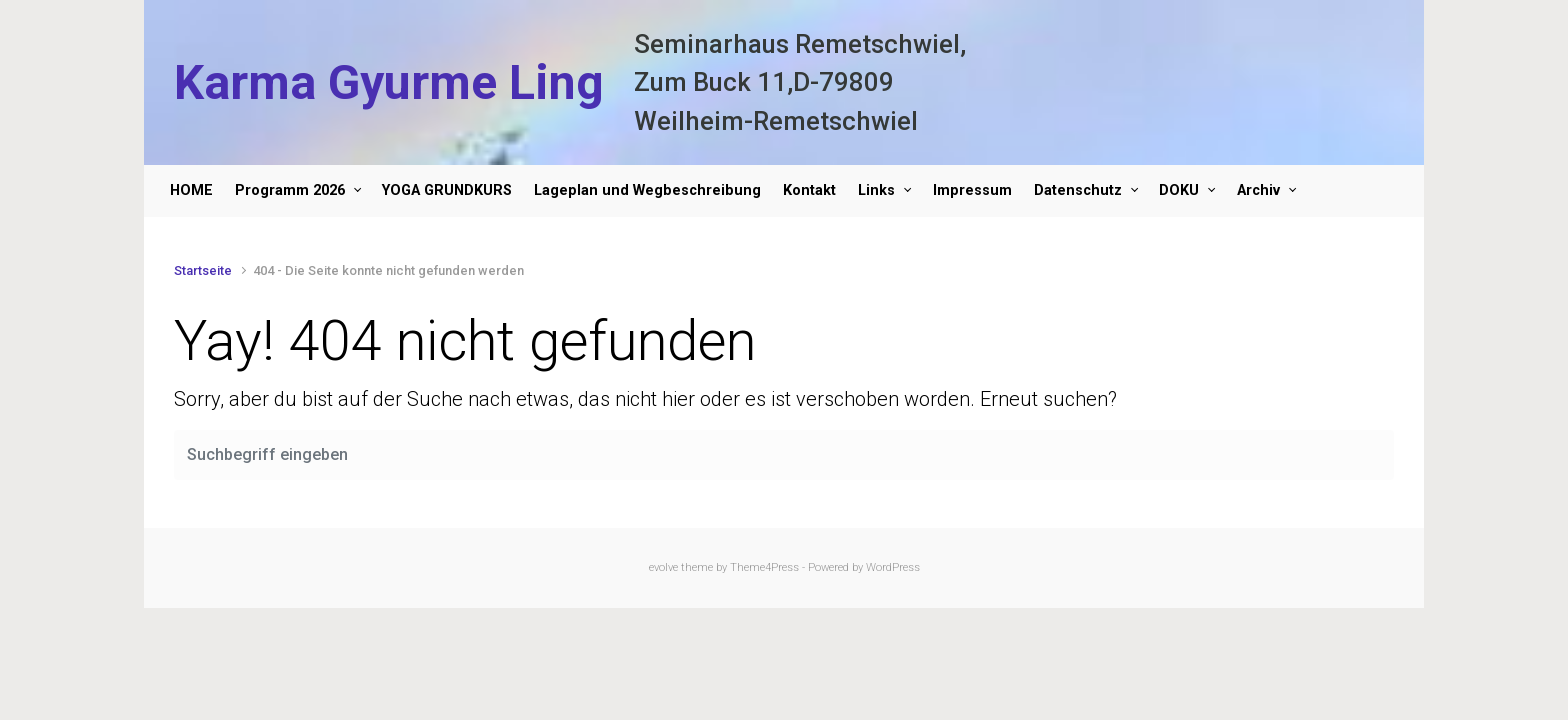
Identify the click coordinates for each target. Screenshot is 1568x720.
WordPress (893, 567)
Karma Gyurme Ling (389, 82)
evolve (663, 567)
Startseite (203, 270)
